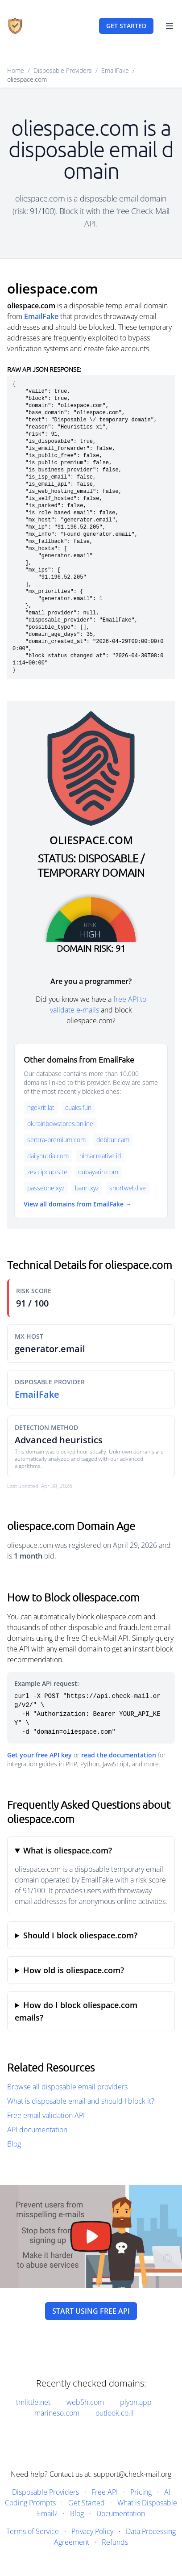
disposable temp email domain (118, 306)
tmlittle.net (33, 2402)
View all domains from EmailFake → (78, 1204)
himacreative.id (100, 1155)
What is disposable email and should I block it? (80, 2101)
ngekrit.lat (40, 1107)
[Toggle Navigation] (169, 26)
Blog (14, 2144)
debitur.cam (112, 1139)
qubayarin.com (98, 1172)
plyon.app (136, 2402)
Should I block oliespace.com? (80, 1935)
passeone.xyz (45, 1188)
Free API (104, 2492)
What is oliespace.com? (67, 1850)
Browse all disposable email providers (67, 2087)
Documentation (120, 2513)
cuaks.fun (78, 1107)
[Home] (15, 26)
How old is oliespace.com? (73, 1970)
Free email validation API (46, 2115)
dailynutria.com (48, 1155)
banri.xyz (87, 1188)
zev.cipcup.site (47, 1172)
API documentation (37, 2130)
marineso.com (56, 2413)
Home (15, 70)
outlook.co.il (114, 2413)
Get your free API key (39, 1755)
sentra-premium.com (56, 1139)
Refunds (115, 2542)
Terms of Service (32, 2531)
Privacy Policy (92, 2531)
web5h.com (85, 2402)
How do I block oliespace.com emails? (76, 2011)
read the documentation (118, 1755)
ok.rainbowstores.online (60, 1123)
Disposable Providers (62, 70)
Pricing (141, 2492)
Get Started (86, 2503)
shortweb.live (127, 1188)
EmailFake (115, 70)
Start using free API (91, 2311)
